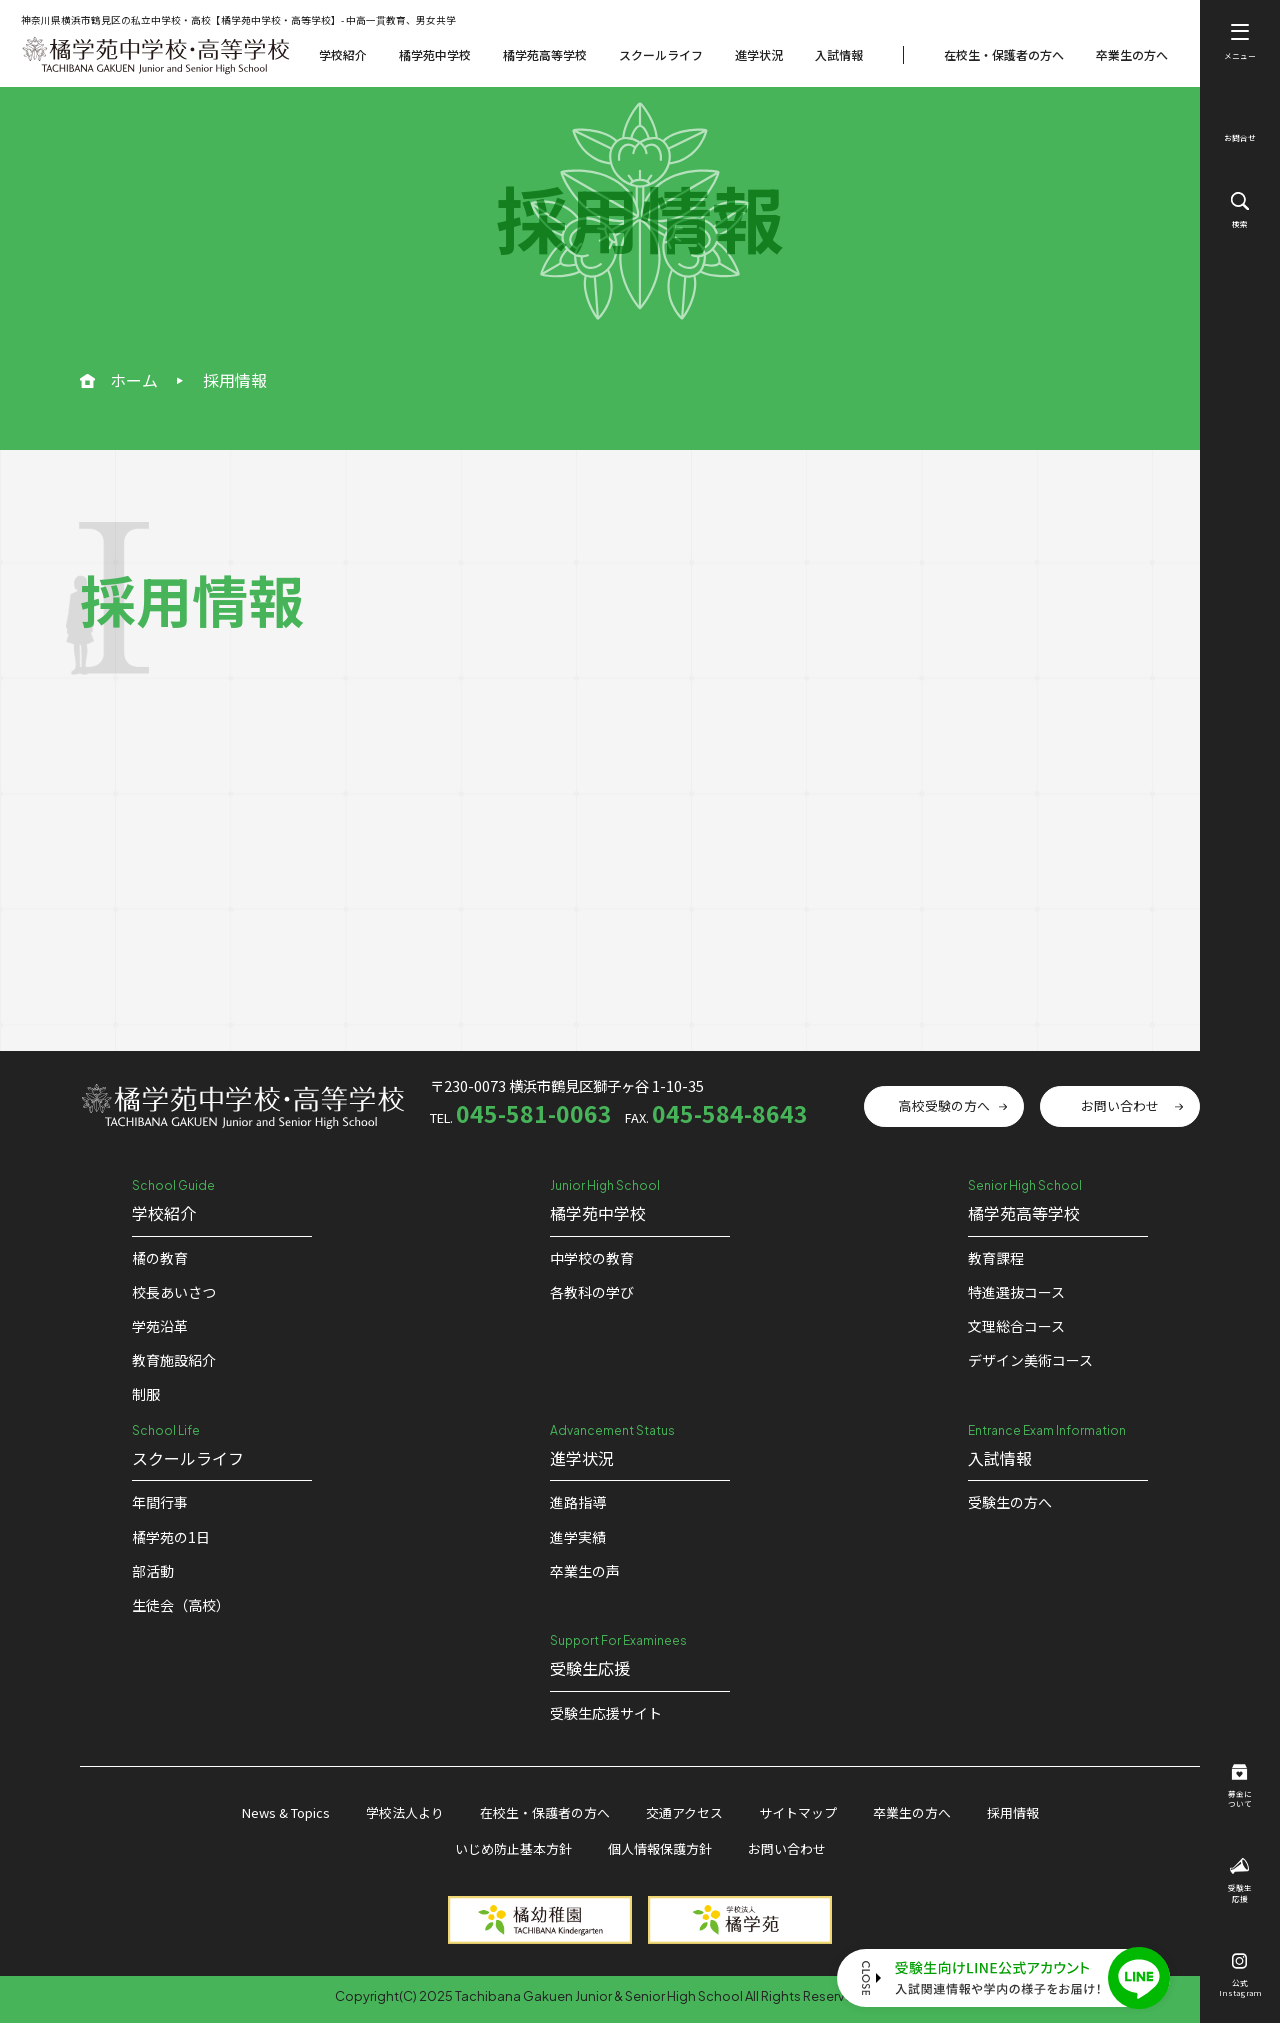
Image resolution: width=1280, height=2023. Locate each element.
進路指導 (578, 1502)
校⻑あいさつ (174, 1292)
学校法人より (405, 1812)
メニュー (1240, 42)
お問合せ (1240, 126)
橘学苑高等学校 (545, 54)
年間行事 (160, 1502)
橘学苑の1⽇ (171, 1537)
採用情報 (1013, 1812)
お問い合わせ (1120, 1105)
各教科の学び (592, 1292)
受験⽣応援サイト (606, 1713)
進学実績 (578, 1537)
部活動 (153, 1571)
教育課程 (996, 1258)
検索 (1240, 210)
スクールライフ (661, 54)
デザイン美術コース (1030, 1360)
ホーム (134, 380)
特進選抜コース (1016, 1292)
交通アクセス (684, 1812)
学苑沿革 (160, 1326)
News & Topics (286, 1812)
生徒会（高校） (181, 1605)
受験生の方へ (1010, 1502)
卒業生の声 (585, 1571)
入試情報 (839, 54)
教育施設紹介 (174, 1360)
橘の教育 (160, 1258)
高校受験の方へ (944, 1105)
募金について (1240, 1787)
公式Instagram (1240, 1976)
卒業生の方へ (1132, 54)
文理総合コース (1016, 1326)
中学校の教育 (592, 1258)
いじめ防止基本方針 (513, 1848)
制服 (146, 1394)
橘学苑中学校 (435, 54)
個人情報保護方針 (660, 1848)
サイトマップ (798, 1812)
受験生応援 (1240, 1881)
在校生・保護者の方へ (1004, 54)
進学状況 (759, 54)
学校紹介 (343, 54)
